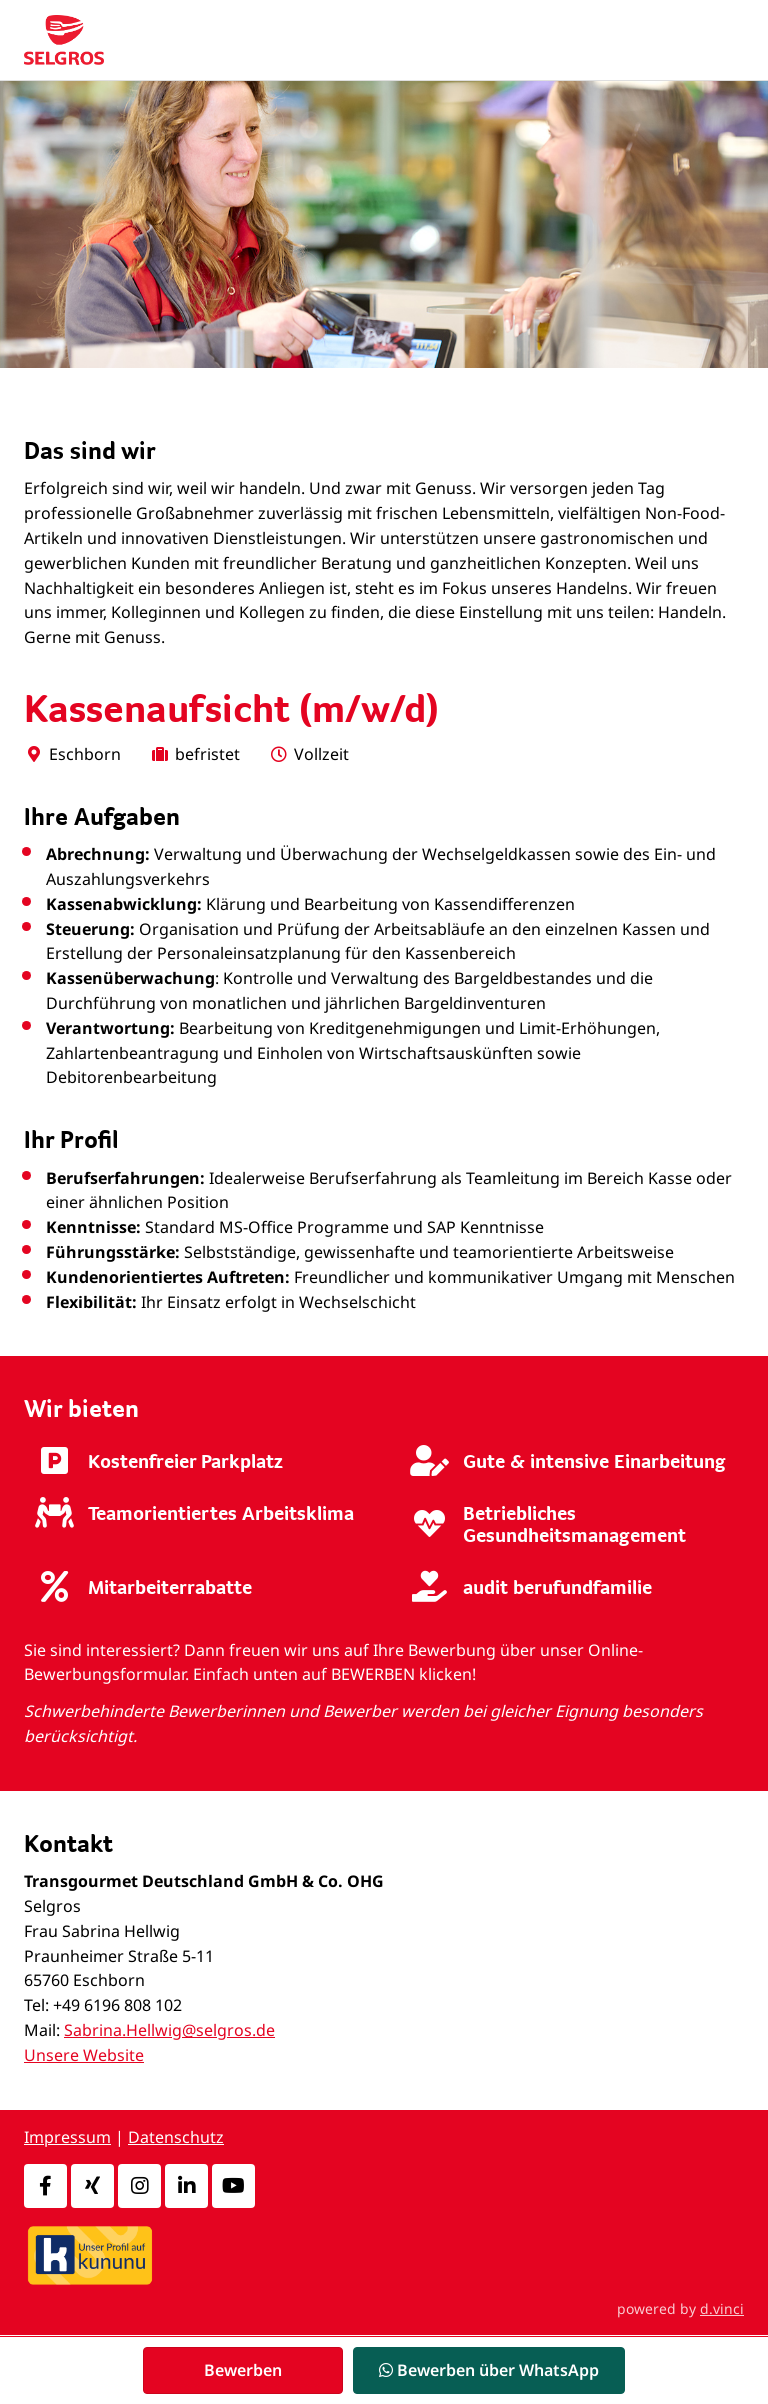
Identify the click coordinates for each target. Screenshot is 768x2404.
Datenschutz (176, 2137)
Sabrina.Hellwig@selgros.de (169, 2030)
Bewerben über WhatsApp (489, 2370)
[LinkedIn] (186, 2186)
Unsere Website (84, 2055)
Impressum (67, 2137)
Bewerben (243, 2370)
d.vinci (722, 2308)
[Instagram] (139, 2186)
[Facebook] (45, 2186)
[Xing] (92, 2186)
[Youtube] (233, 2186)
